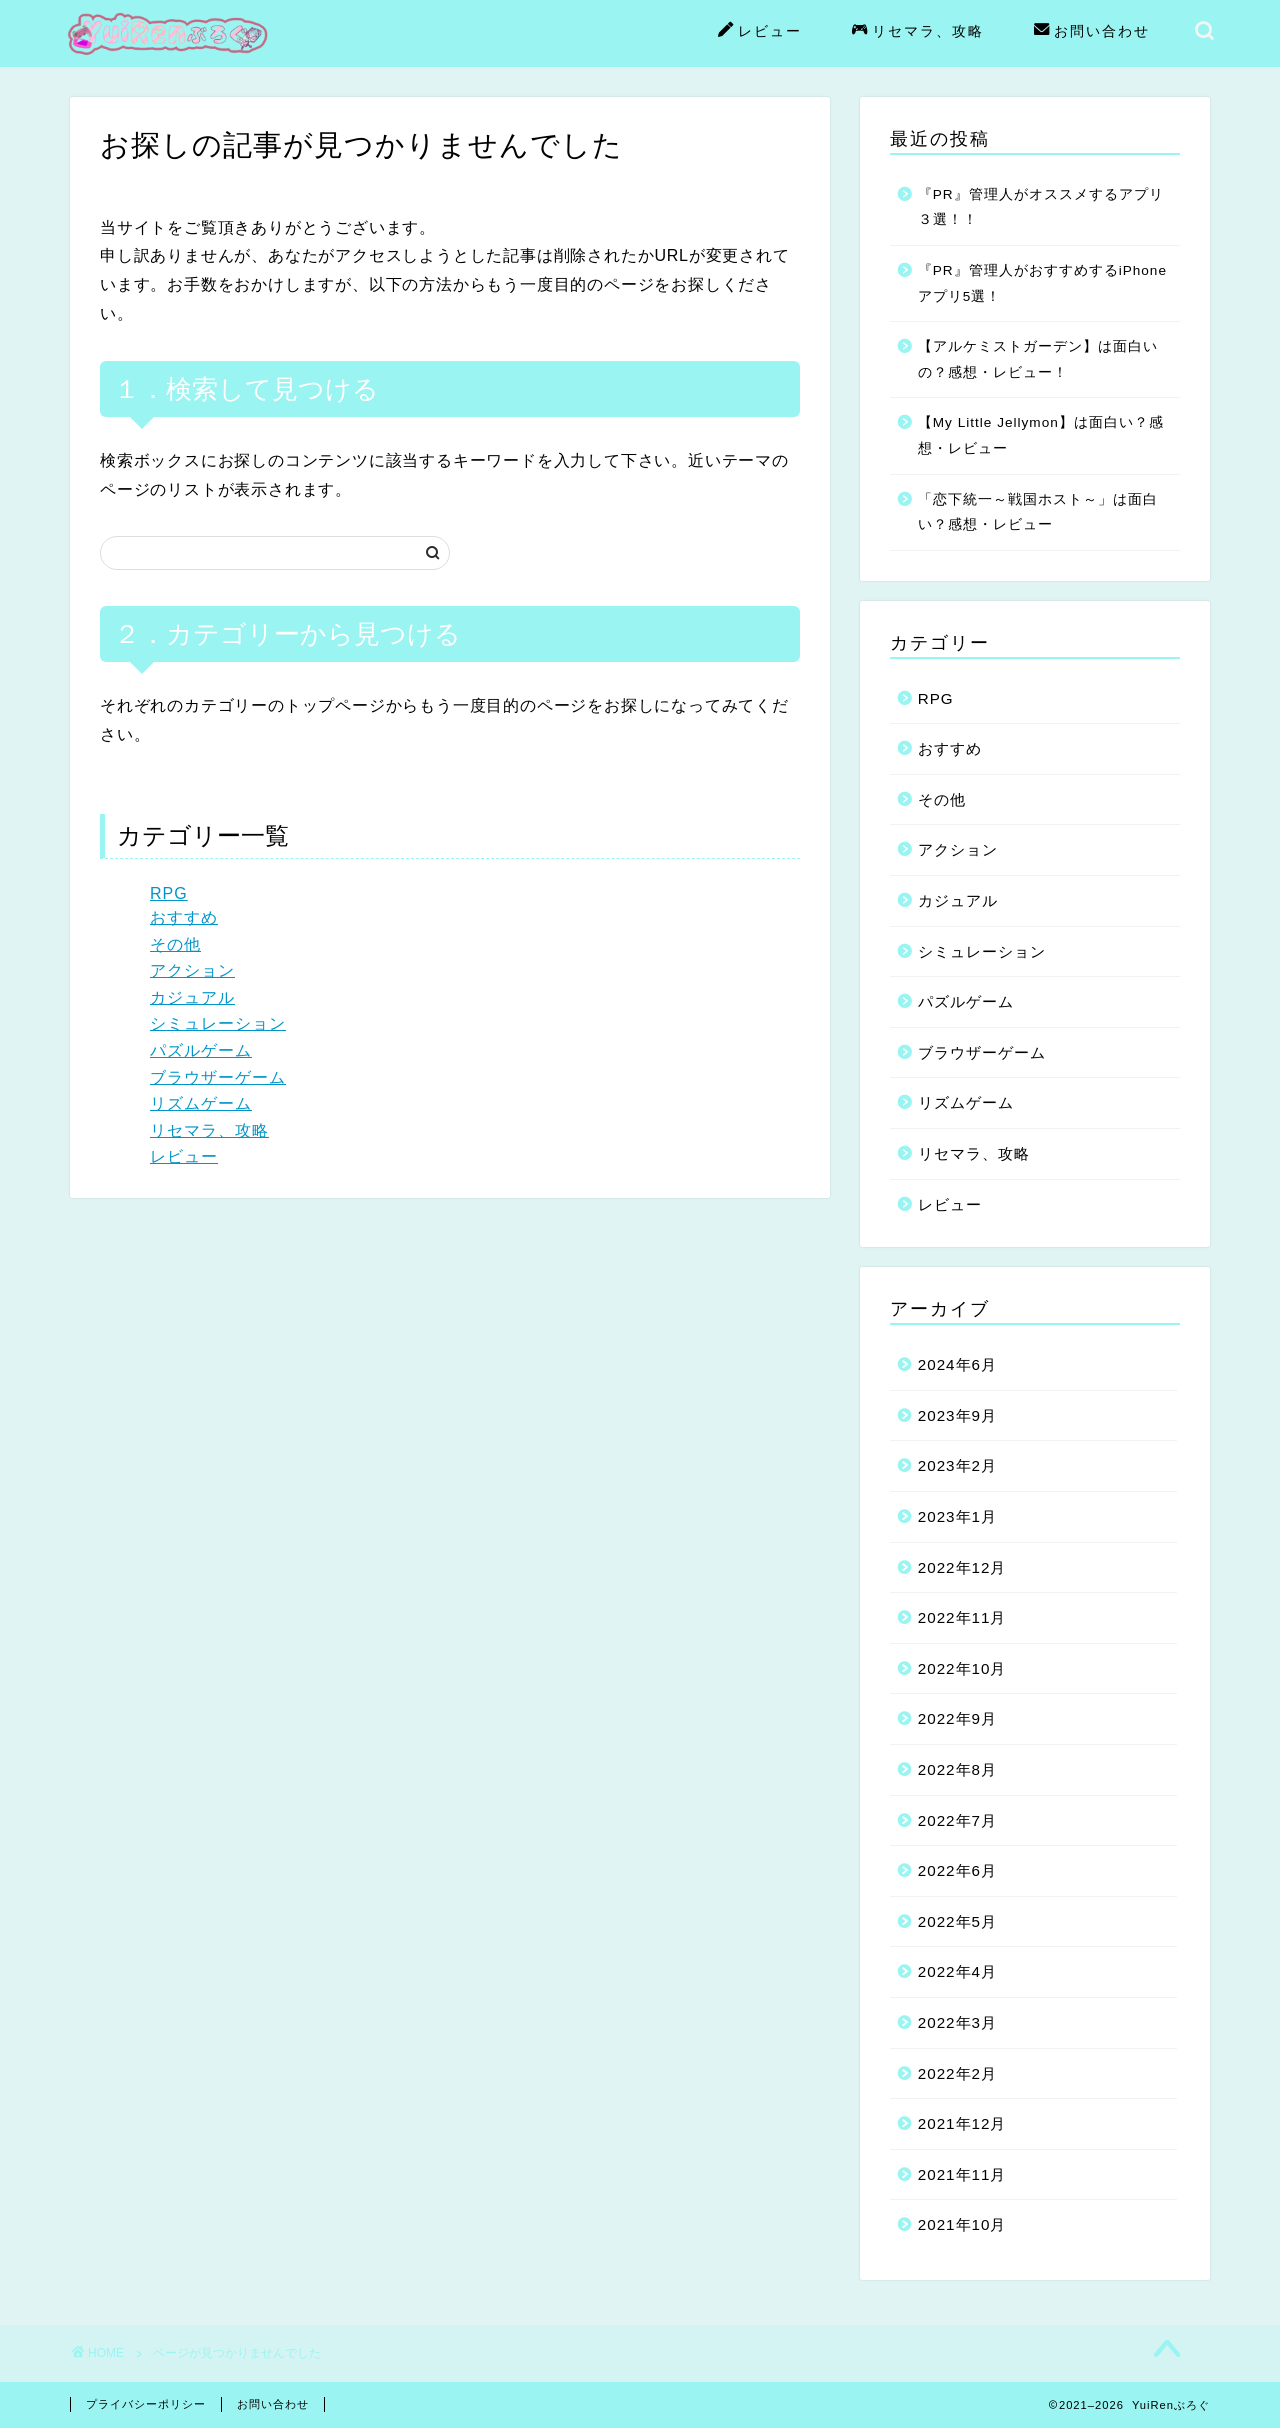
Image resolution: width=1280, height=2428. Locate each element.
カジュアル (192, 997)
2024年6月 (957, 1364)
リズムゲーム (201, 1103)
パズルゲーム (201, 1050)
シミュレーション (218, 1023)
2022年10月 (962, 1668)
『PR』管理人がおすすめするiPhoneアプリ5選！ (1042, 283)
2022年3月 (957, 2022)
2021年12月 (962, 2123)
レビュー (760, 32)
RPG (169, 893)
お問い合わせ (1092, 32)
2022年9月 (957, 1718)
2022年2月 (957, 2073)
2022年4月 (957, 1971)
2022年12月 (962, 1567)
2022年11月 (962, 1617)
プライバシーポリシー (146, 2404)
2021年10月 (962, 2224)
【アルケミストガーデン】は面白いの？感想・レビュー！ (1038, 359)
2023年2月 (957, 1465)
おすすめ (184, 917)
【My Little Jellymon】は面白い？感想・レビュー (1041, 435)
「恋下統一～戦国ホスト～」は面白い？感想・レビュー (1038, 512)
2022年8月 (957, 1769)
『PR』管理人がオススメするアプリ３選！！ (1041, 207)
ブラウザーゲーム (218, 1077)
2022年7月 (957, 1820)
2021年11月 (962, 2174)
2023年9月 (957, 1415)
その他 (175, 944)
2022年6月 (957, 1870)
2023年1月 (957, 1516)
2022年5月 (957, 1921)
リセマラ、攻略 (918, 32)
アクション (192, 970)
